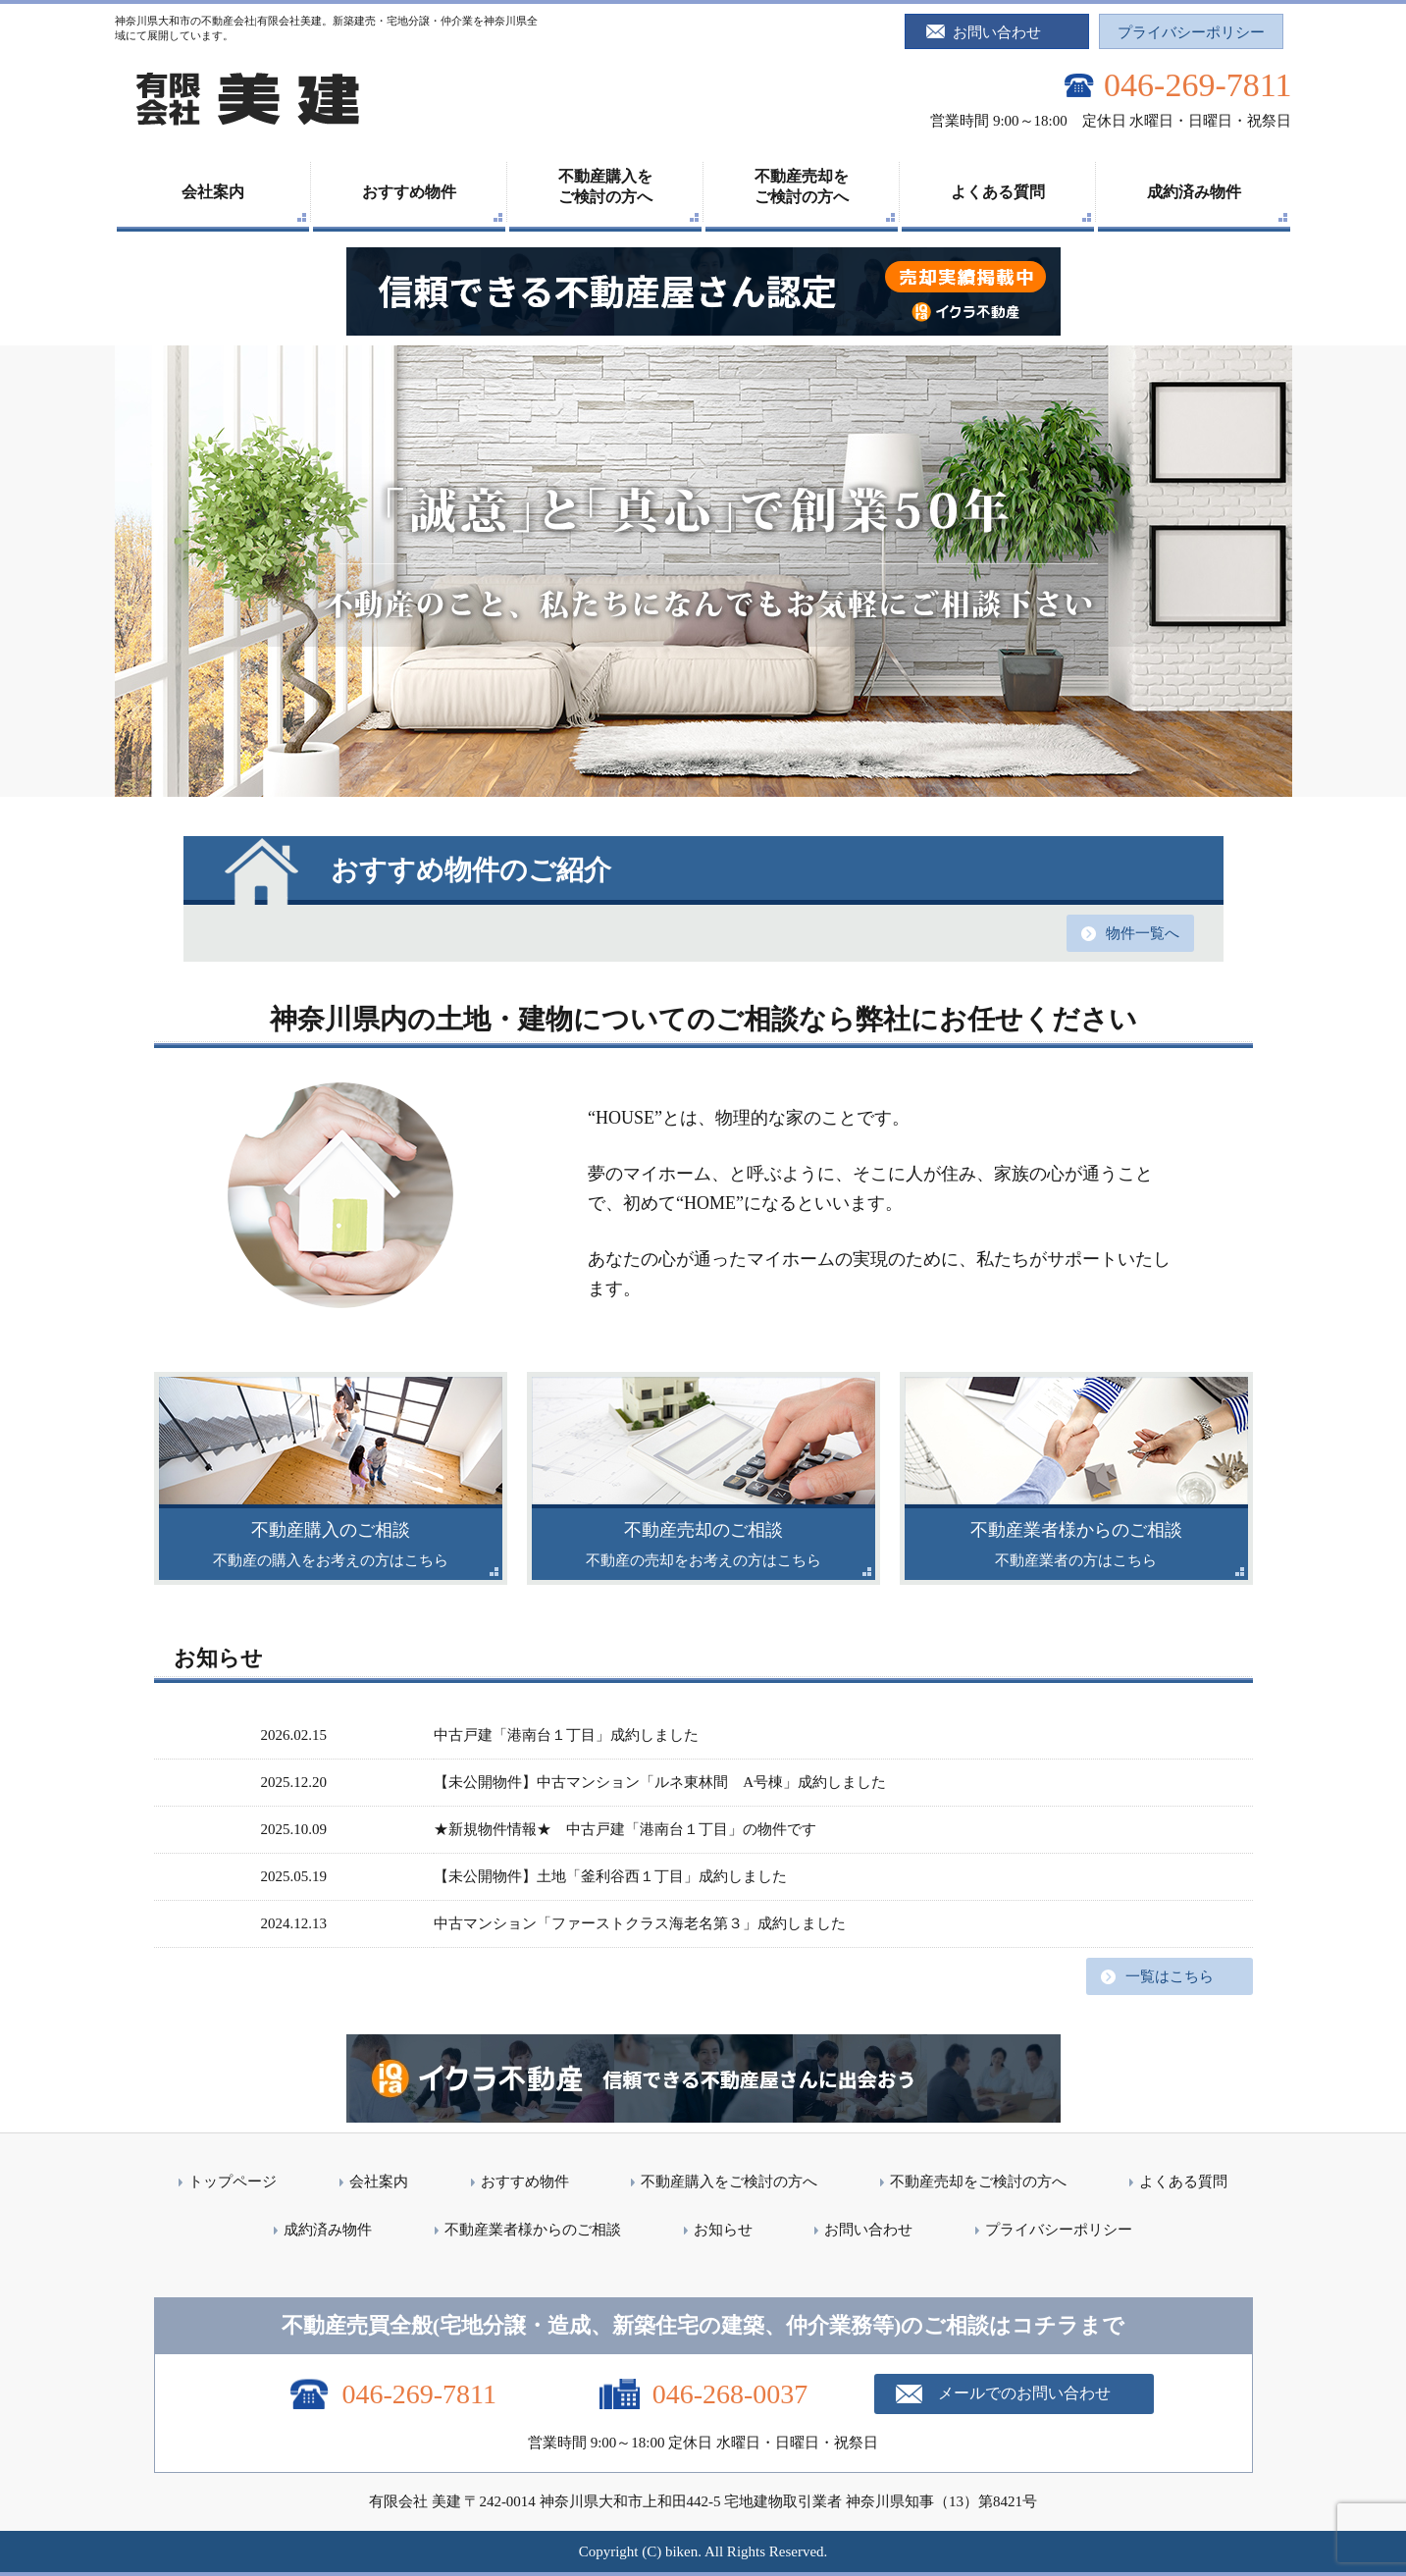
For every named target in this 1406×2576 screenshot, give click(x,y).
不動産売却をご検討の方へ (802, 186)
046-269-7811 (1197, 85)
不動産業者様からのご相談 (532, 2229)
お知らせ (723, 2229)
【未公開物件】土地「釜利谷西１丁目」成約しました (610, 1876)
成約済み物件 (1194, 192)
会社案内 (213, 192)
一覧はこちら (1169, 1976)
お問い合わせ (997, 32)
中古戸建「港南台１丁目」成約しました (566, 1735)
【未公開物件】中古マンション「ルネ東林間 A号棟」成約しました (660, 1782)
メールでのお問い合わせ (1024, 2393)
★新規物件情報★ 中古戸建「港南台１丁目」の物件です (632, 1829)
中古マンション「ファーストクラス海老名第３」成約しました (640, 1923)
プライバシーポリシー (1191, 32)
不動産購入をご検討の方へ (605, 186)
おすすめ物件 (409, 192)
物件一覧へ (1142, 933)
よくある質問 (998, 192)
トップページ (232, 2181)
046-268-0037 (730, 2394)
